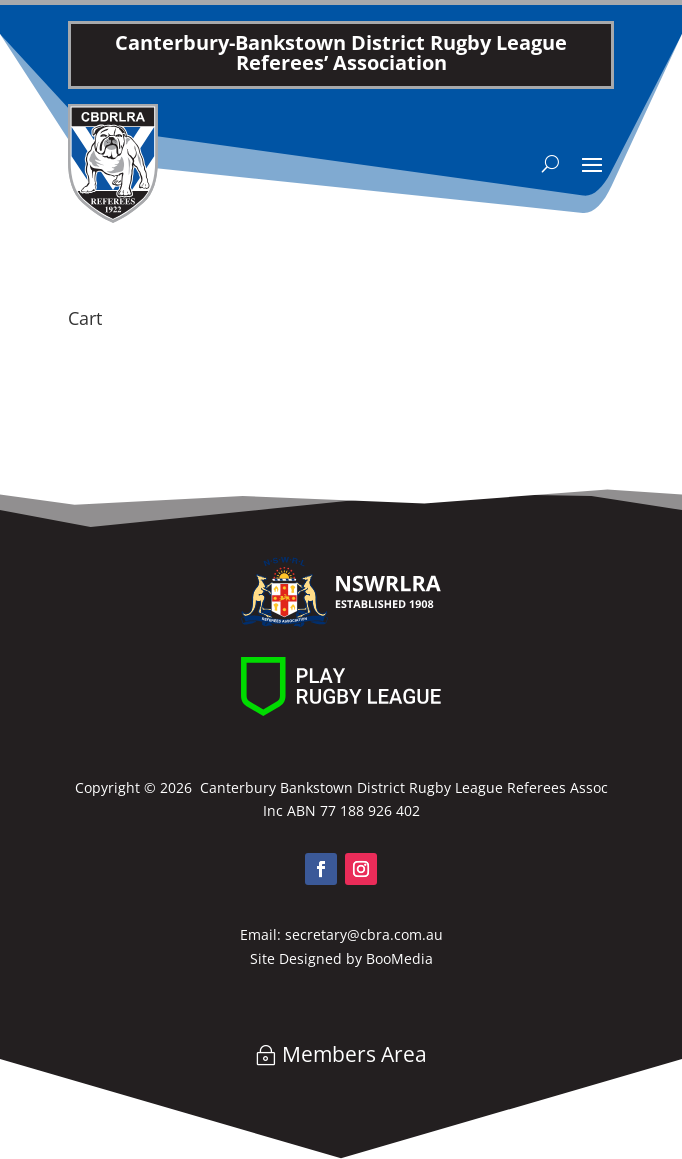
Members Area (354, 1054)
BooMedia (399, 958)
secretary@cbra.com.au (364, 934)
